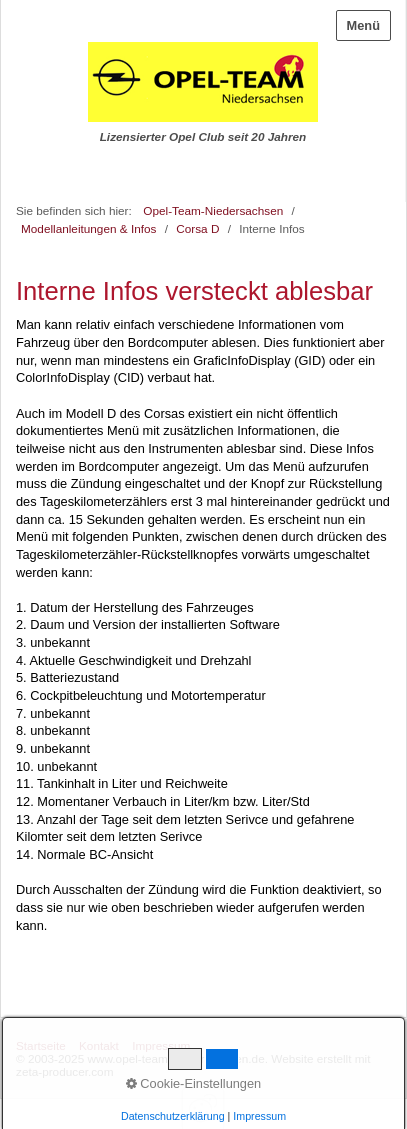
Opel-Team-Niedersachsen (213, 210)
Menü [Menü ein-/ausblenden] (363, 25)
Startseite (41, 1045)
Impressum (161, 1045)
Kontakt (99, 1045)
